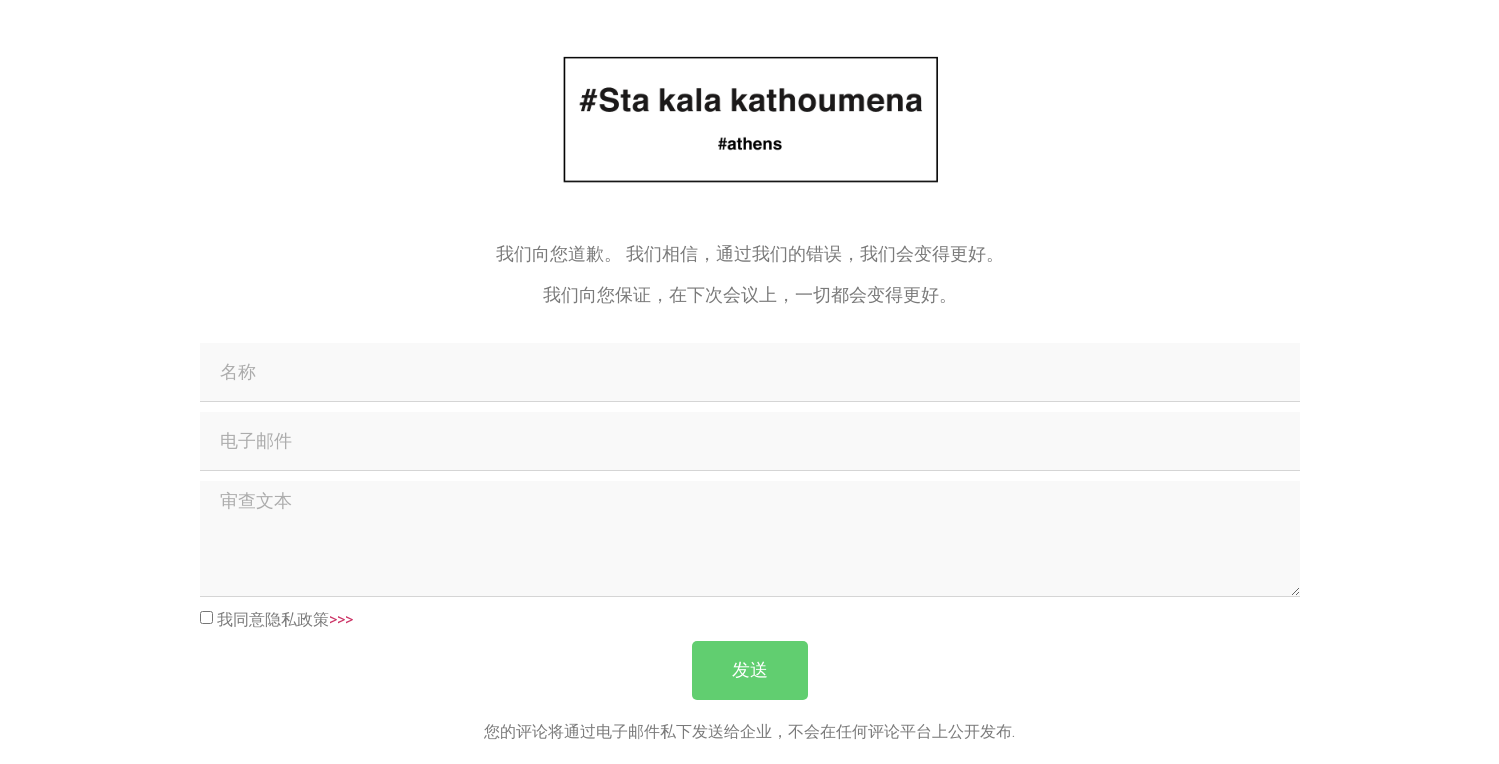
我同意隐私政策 (285, 618)
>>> (341, 618)
